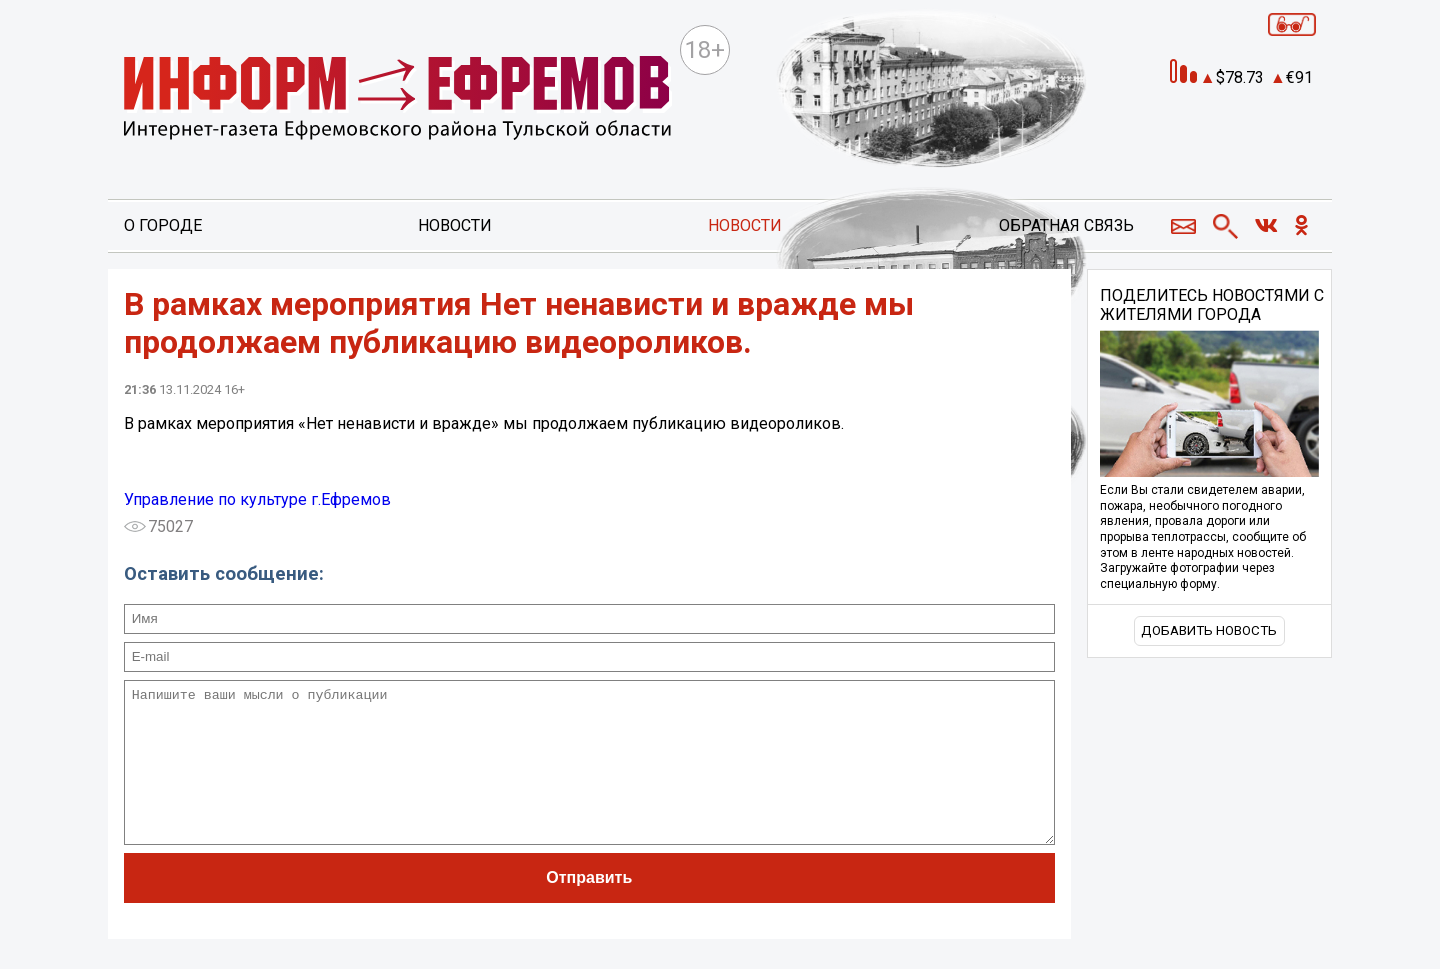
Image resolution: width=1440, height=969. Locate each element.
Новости (455, 225)
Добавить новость (1209, 630)
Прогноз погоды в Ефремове (1236, 131)
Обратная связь (1066, 225)
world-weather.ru (1236, 149)
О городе (163, 225)
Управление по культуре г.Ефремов (257, 499)
